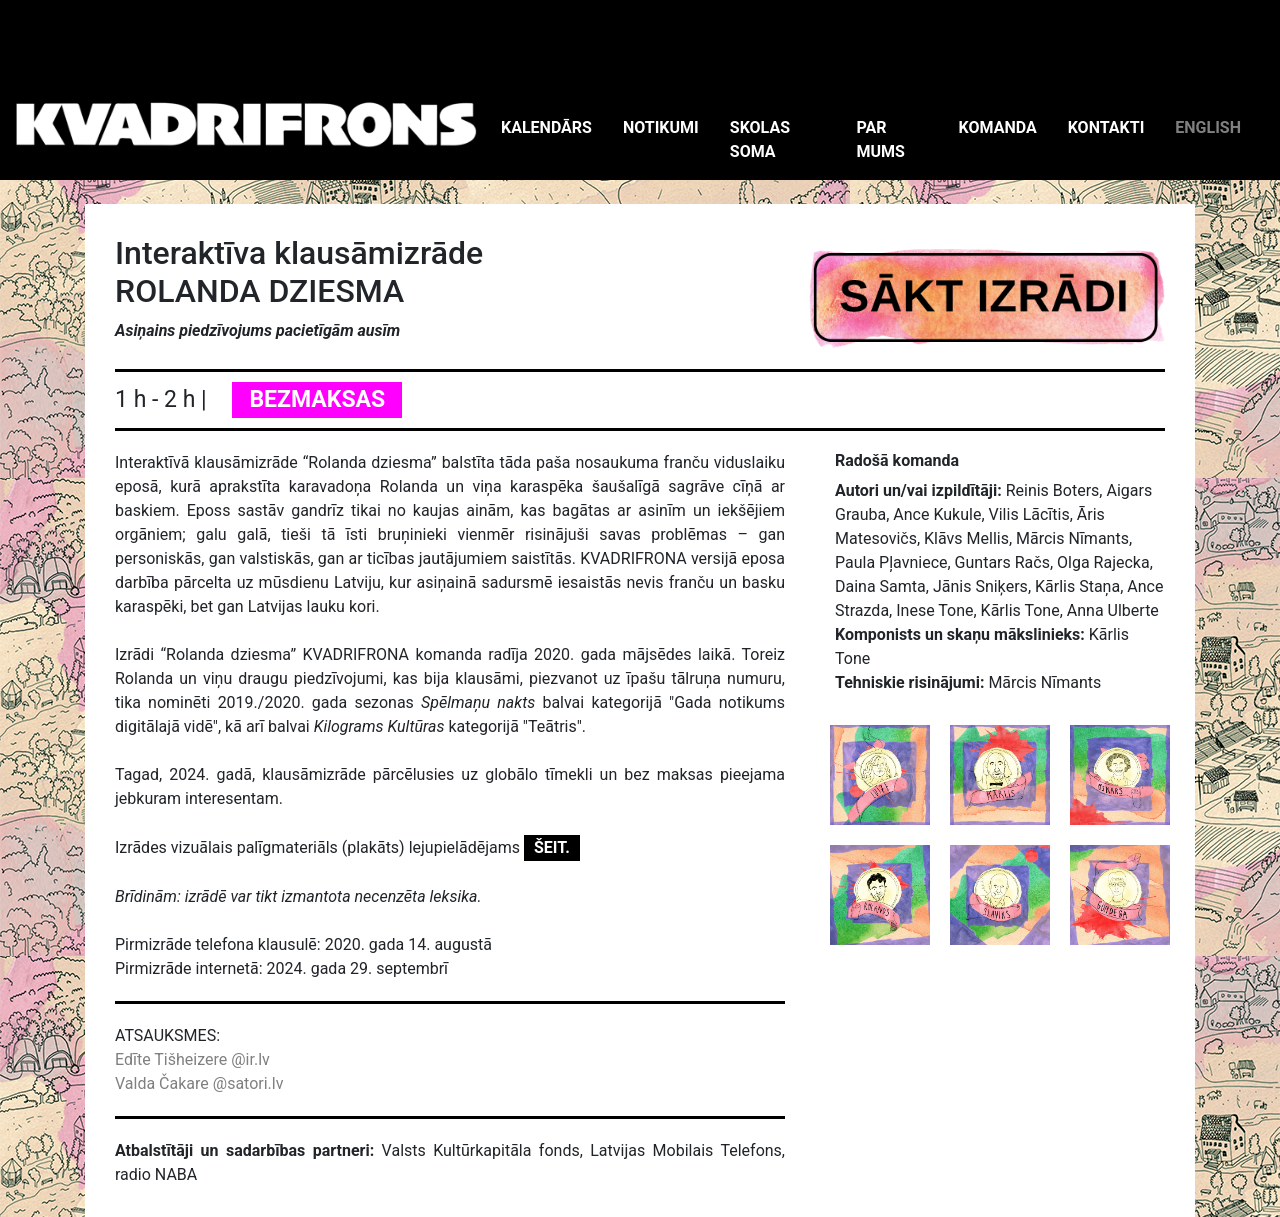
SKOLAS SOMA (760, 139)
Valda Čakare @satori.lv (199, 1083)
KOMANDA (998, 127)
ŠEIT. (552, 847)
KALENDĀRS (546, 127)
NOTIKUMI (661, 127)
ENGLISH (1208, 127)
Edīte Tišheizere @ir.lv (192, 1059)
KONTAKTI (1106, 127)
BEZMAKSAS (317, 399)
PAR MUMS (880, 139)
